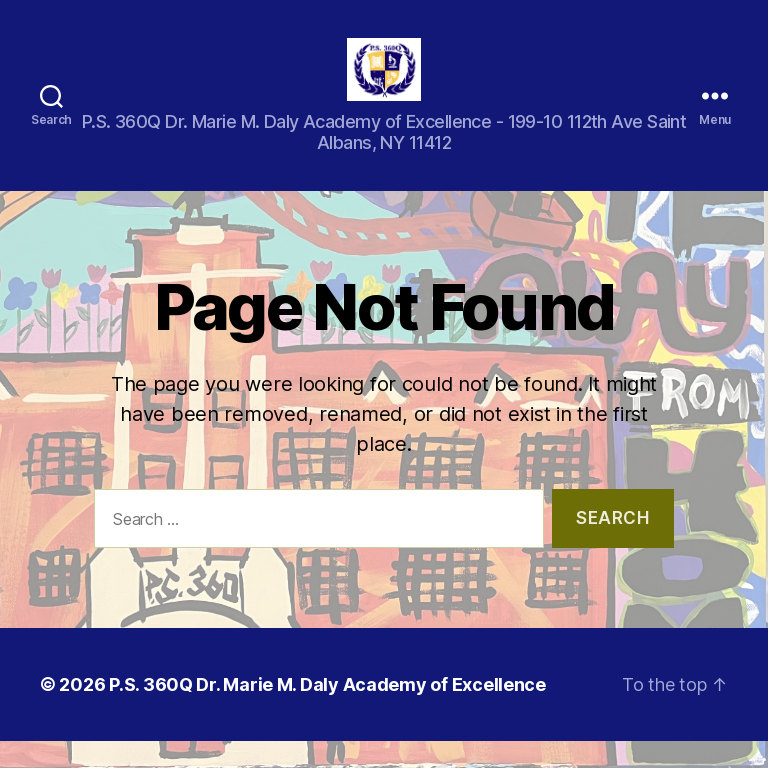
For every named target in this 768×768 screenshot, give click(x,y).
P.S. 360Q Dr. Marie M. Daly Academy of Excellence (327, 711)
